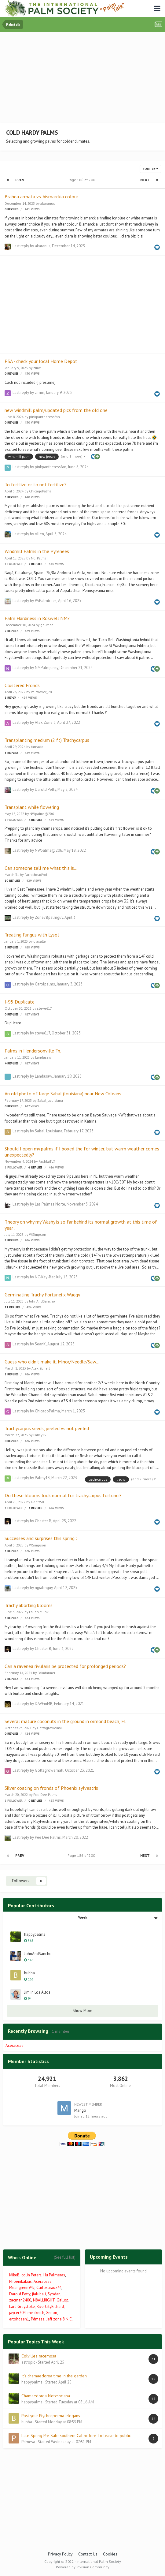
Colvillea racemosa (38, 2356)
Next (145, 180)
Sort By (150, 169)
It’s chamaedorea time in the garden (54, 2376)
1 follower (14, 564)
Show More (82, 2010)
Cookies (110, 2554)
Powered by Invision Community (82, 2567)
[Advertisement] (84, 78)
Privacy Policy (60, 2554)
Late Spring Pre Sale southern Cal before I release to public (76, 2435)
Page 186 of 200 (82, 180)
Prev (19, 180)
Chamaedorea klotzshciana (45, 2395)
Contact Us (87, 2554)
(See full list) (64, 2257)
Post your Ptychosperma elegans (50, 2415)
